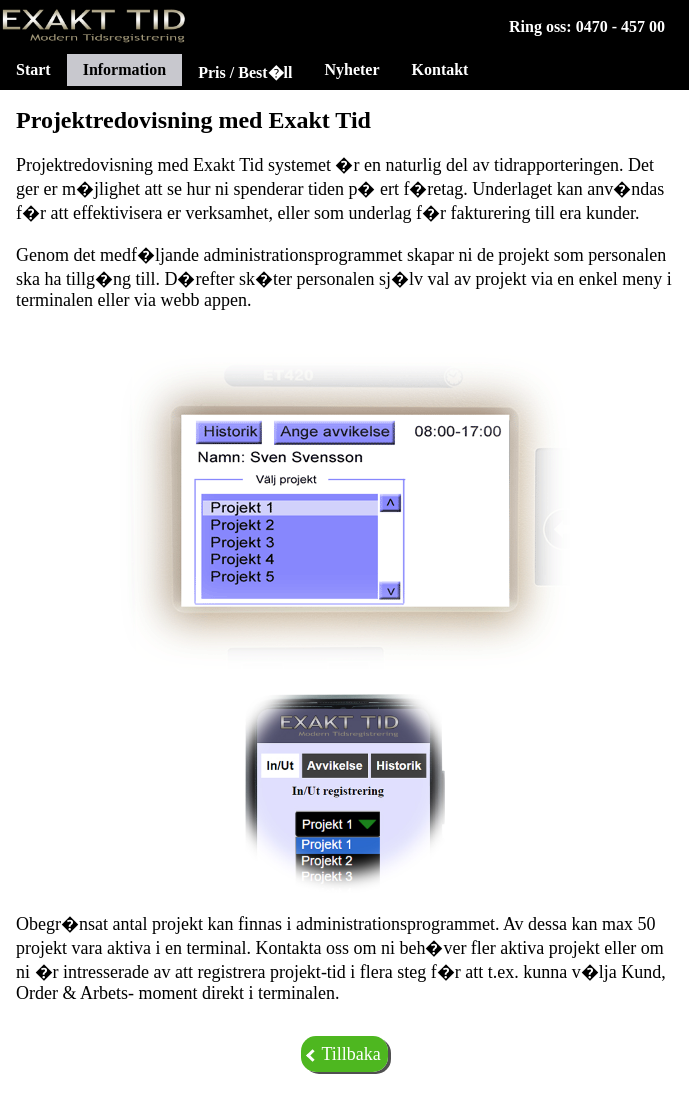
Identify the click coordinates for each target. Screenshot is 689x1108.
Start (33, 69)
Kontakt (440, 69)
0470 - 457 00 (620, 26)
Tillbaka (343, 1054)
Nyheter (351, 69)
